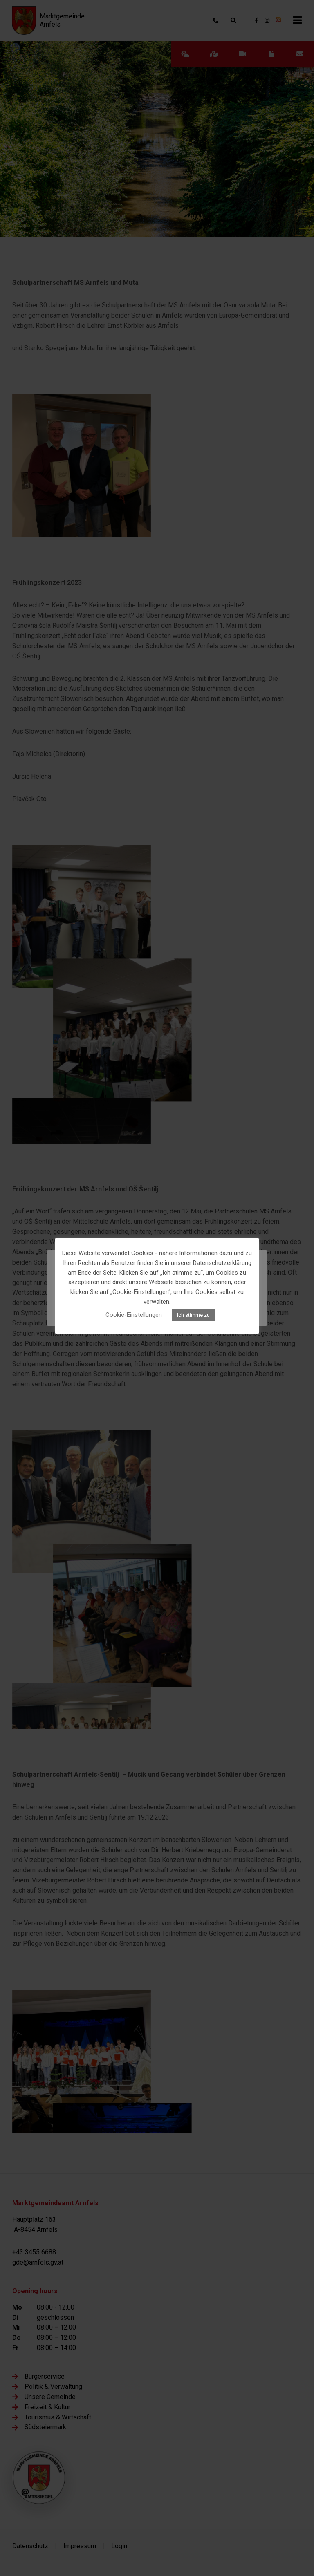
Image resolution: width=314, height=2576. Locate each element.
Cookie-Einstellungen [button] (133, 1314)
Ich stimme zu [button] (193, 1315)
